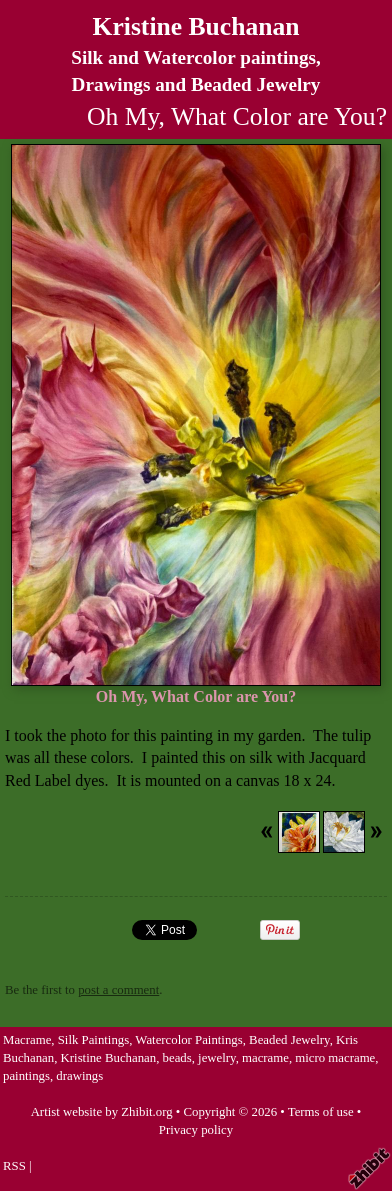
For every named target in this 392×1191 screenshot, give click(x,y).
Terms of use (321, 1112)
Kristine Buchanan (196, 26)
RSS (14, 1166)
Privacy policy (196, 1130)
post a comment (118, 990)
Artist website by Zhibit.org (102, 1112)
